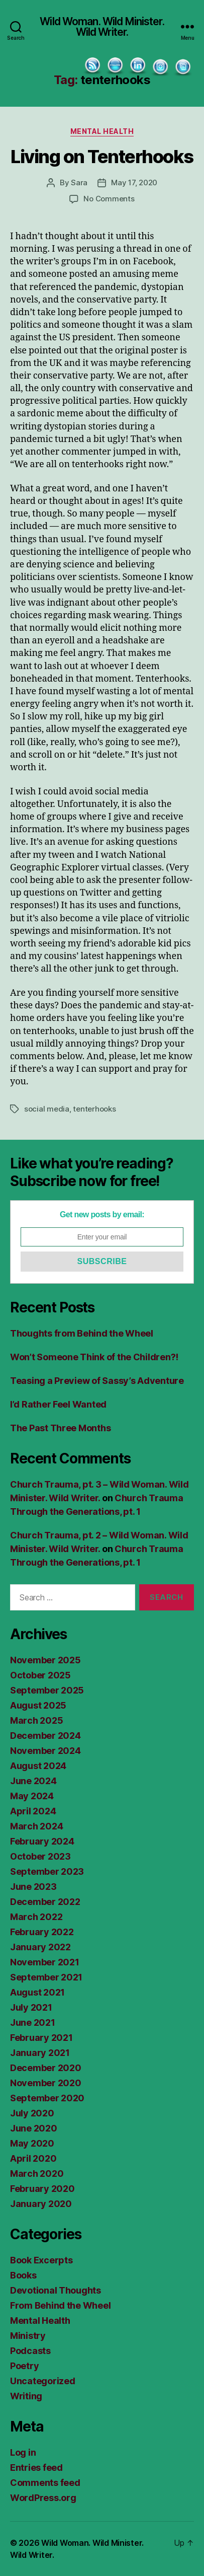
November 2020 (45, 2083)
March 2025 (36, 1720)
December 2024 (45, 1735)
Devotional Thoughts (55, 2290)
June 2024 (33, 1781)
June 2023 (33, 1886)
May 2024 (32, 1796)
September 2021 (46, 1977)
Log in (23, 2452)
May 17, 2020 (134, 182)
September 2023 (47, 1871)
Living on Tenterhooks (102, 156)
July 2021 (31, 2007)
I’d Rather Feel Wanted (58, 1404)
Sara (79, 182)
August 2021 (37, 1992)
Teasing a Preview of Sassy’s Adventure (97, 1380)
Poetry (24, 2366)
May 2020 (32, 2143)
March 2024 (36, 1826)
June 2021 (32, 2022)
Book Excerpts (41, 2260)
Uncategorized (42, 2381)
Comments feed (45, 2482)
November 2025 (45, 1660)
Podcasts (30, 2350)
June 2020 (33, 2128)
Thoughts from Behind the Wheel (81, 1333)
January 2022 (40, 1947)
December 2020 (45, 2068)
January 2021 (40, 2052)
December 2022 (45, 1901)
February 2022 (42, 1932)
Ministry (28, 2335)
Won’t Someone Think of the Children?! (94, 1357)
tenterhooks (94, 1109)
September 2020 (47, 2098)
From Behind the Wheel (60, 2305)
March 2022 (36, 1916)
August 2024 (38, 1765)
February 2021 (41, 2037)
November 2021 (44, 1962)
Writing (26, 2396)
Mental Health (102, 131)
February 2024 (42, 1841)
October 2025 (40, 1675)
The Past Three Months (60, 1428)
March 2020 (36, 2173)
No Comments (108, 198)
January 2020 (41, 2203)
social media (46, 1109)
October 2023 (40, 1856)
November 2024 (45, 1750)
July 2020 (32, 2113)
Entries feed (36, 2467)
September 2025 (47, 1690)
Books (23, 2275)
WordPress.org (43, 2497)
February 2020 (42, 2188)
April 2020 (33, 2158)
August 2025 (38, 1705)
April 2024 (33, 1811)
